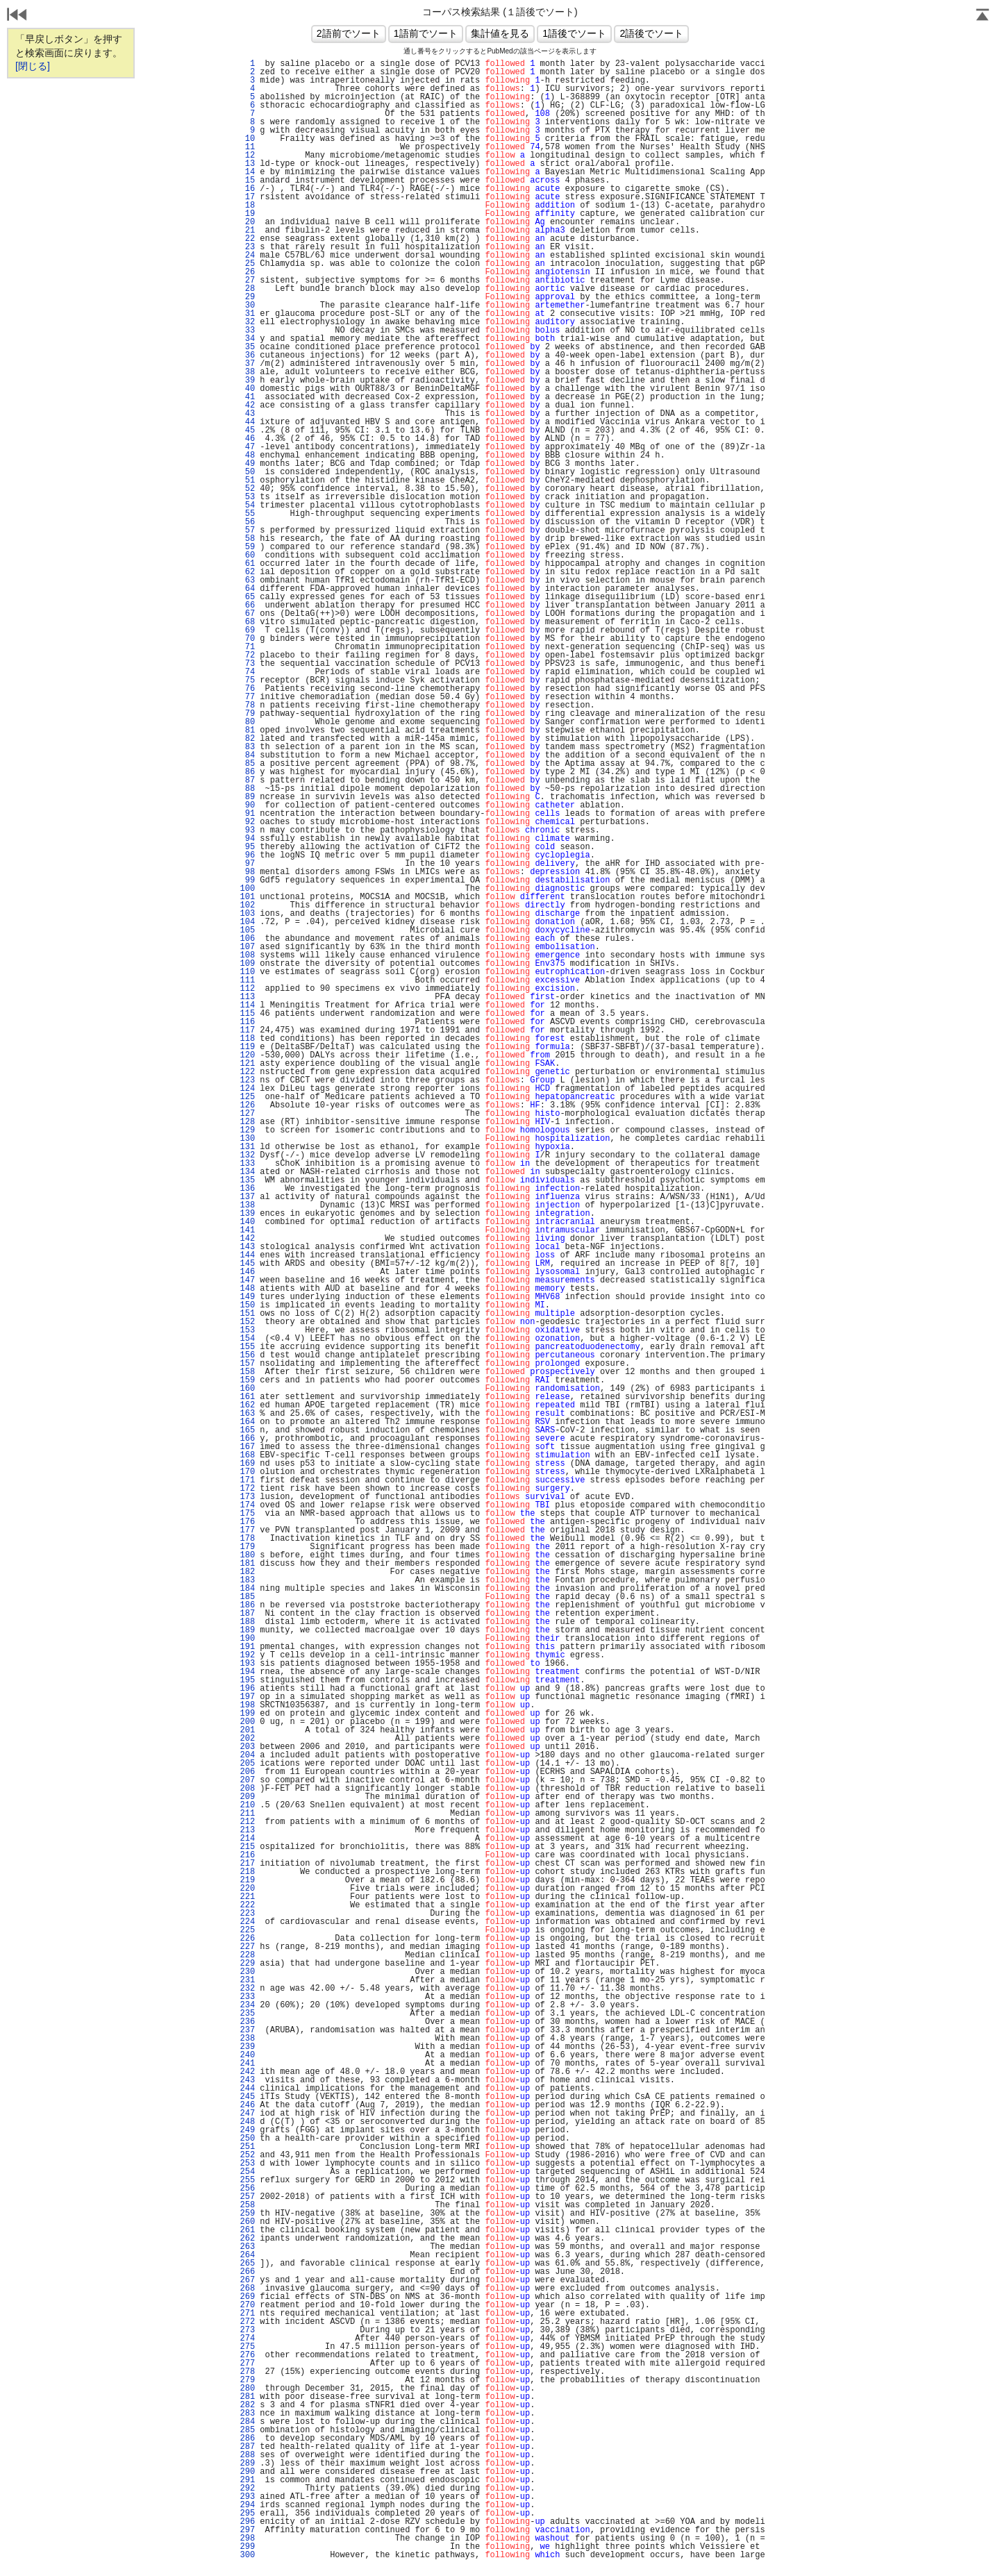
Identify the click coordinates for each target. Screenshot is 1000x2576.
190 (247, 1639)
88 (247, 789)
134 (247, 1172)
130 (247, 1139)
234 (247, 2005)
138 (247, 1205)
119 (247, 1047)
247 (247, 2113)
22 (247, 239)
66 (247, 605)
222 (247, 1905)
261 (247, 2230)
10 (247, 139)
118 (247, 1039)
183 (247, 1580)
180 (247, 1555)
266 (247, 2272)
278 (247, 2372)
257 (247, 2197)
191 (247, 1647)
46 (247, 439)
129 (247, 1130)
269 (247, 2297)
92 (247, 822)
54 (247, 505)
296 (247, 2522)
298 (247, 2538)
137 (247, 1197)
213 (247, 1830)
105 (247, 930)
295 (247, 2513)
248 (247, 2122)
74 (247, 672)
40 (247, 389)
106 (247, 939)
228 (247, 1955)
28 (247, 289)
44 (247, 422)
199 (247, 1713)
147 (247, 1280)
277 (247, 2363)
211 (247, 1813)
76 (247, 689)
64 (247, 589)
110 (247, 972)
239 (247, 2047)
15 (247, 180)
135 (247, 1180)
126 (247, 1105)
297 (247, 2530)
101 (247, 897)
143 (247, 1247)
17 (247, 197)
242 (247, 2072)
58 (247, 539)
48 (247, 455)
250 (247, 2138)
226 (247, 1938)
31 (247, 314)
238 (247, 2038)
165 (247, 1430)
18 (247, 205)
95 (247, 847)
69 (247, 630)
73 (247, 664)
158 (247, 1372)
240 (247, 2055)
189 (247, 1630)
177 (247, 1530)
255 (247, 2180)
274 (247, 2338)
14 (247, 172)
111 (247, 980)
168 (247, 1455)
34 (247, 339)
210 (247, 1805)
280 (247, 2388)
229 (247, 1963)
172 (247, 1489)
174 (247, 1505)
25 (247, 264)
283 (247, 2413)
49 (247, 464)
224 (247, 1922)
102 (247, 905)
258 (247, 2205)
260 (247, 2222)
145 (247, 1264)
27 (247, 280)
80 (247, 722)
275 (247, 2347)
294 (247, 2505)
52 (247, 489)
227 (247, 1947)
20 (247, 222)
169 (247, 1464)
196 (247, 1688)
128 (247, 1122)
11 (247, 147)
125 (247, 1097)
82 (247, 739)
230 (247, 1972)
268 (247, 2288)
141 (247, 1230)
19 (247, 214)
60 (247, 555)
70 (247, 639)
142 (247, 1239)
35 (247, 347)
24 (247, 255)
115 (247, 1014)
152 (247, 1322)
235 (247, 2013)
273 (247, 2330)
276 (247, 2355)
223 (247, 1913)
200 (247, 1722)
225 (247, 1930)
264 (247, 2255)
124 (247, 1089)
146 (247, 1272)
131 (247, 1147)
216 (247, 1855)
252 (247, 2155)
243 (247, 2080)
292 (247, 2488)
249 (247, 2130)
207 (247, 1780)
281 (247, 2397)
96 (247, 855)
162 (247, 1405)
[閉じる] (32, 66)
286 (247, 2438)
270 (247, 2305)
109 (247, 964)
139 (247, 1214)
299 (247, 2547)
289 (247, 2463)
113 (247, 997)
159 (247, 1380)
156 (247, 1355)
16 (247, 189)
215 (247, 1847)
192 (247, 1655)
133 (247, 1164)
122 (247, 1072)
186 (247, 1605)
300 (247, 2555)
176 (247, 1522)
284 (247, 2422)
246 (247, 2105)
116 (247, 1022)
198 (247, 1705)
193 (247, 1663)
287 (247, 2447)
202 (247, 1738)
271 (247, 2313)
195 (247, 1680)
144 (247, 1255)
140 (247, 1222)
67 (247, 614)
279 (247, 2380)
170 (247, 1472)
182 (247, 1572)
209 (247, 1797)
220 (247, 1888)
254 (247, 2172)
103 (247, 914)
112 (247, 989)
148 (247, 1289)
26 (247, 272)
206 (247, 1772)
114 (247, 1005)
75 (247, 680)
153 (247, 1330)
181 (247, 1564)
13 (247, 164)
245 (247, 2097)
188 (247, 1622)
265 (247, 2263)
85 (247, 764)
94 (247, 839)
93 (247, 830)
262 (247, 2238)
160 (247, 1389)
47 (247, 447)
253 (247, 2163)
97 (247, 864)
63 (247, 580)
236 (247, 2022)
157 (247, 1364)
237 (247, 2030)
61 (247, 564)
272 (247, 2322)
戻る (17, 15)
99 (247, 880)
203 (247, 1747)
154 (247, 1339)
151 (247, 1314)
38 (247, 372)
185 (247, 1597)
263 (247, 2247)
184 (247, 1589)
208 (247, 1788)
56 (247, 522)
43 (247, 414)
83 (247, 747)
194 (247, 1672)
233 (247, 1997)
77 (247, 697)
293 (247, 2497)
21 (247, 230)
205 (247, 1763)
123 (247, 1080)
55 (247, 514)
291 (247, 2480)
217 (247, 1863)
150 (247, 1305)
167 (247, 1447)
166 (247, 1439)
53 (247, 497)
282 (247, 2405)
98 (247, 872)
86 (247, 772)
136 (247, 1189)
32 (247, 322)
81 (247, 730)
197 (247, 1697)
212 (247, 1822)
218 (247, 1872)
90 (247, 805)
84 (247, 755)
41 (247, 397)
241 (247, 2063)
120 (247, 1055)
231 (247, 1980)
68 (247, 622)
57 (247, 530)
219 (247, 1880)
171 (247, 1480)
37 (247, 364)
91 (247, 814)
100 (247, 889)
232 (247, 1988)
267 (247, 2280)
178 (247, 1539)
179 (247, 1547)
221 (247, 1897)
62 (247, 572)
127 (247, 1114)
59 (247, 547)
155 (247, 1347)
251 (247, 2147)
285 (247, 2430)
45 (247, 430)
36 (247, 355)
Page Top (983, 15)
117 (247, 1030)
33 (247, 330)
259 (247, 2213)
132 (247, 1155)
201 (247, 1730)
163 (247, 1414)
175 (247, 1514)
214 (247, 1838)
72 (247, 655)
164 (247, 1422)
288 (247, 2455)
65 (247, 597)
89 (247, 797)
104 (247, 922)
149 (247, 1297)
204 (247, 1755)
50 (247, 472)
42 (247, 405)
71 (247, 647)
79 (247, 714)
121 (247, 1064)
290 (247, 2472)
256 (247, 2188)
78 (247, 705)
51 (247, 480)
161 (247, 1397)
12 (247, 155)
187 (247, 1614)
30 (247, 305)
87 (247, 780)
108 (247, 955)
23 (247, 247)
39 (247, 380)
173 (247, 1497)
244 (247, 2088)
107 (247, 947)
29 (247, 297)
